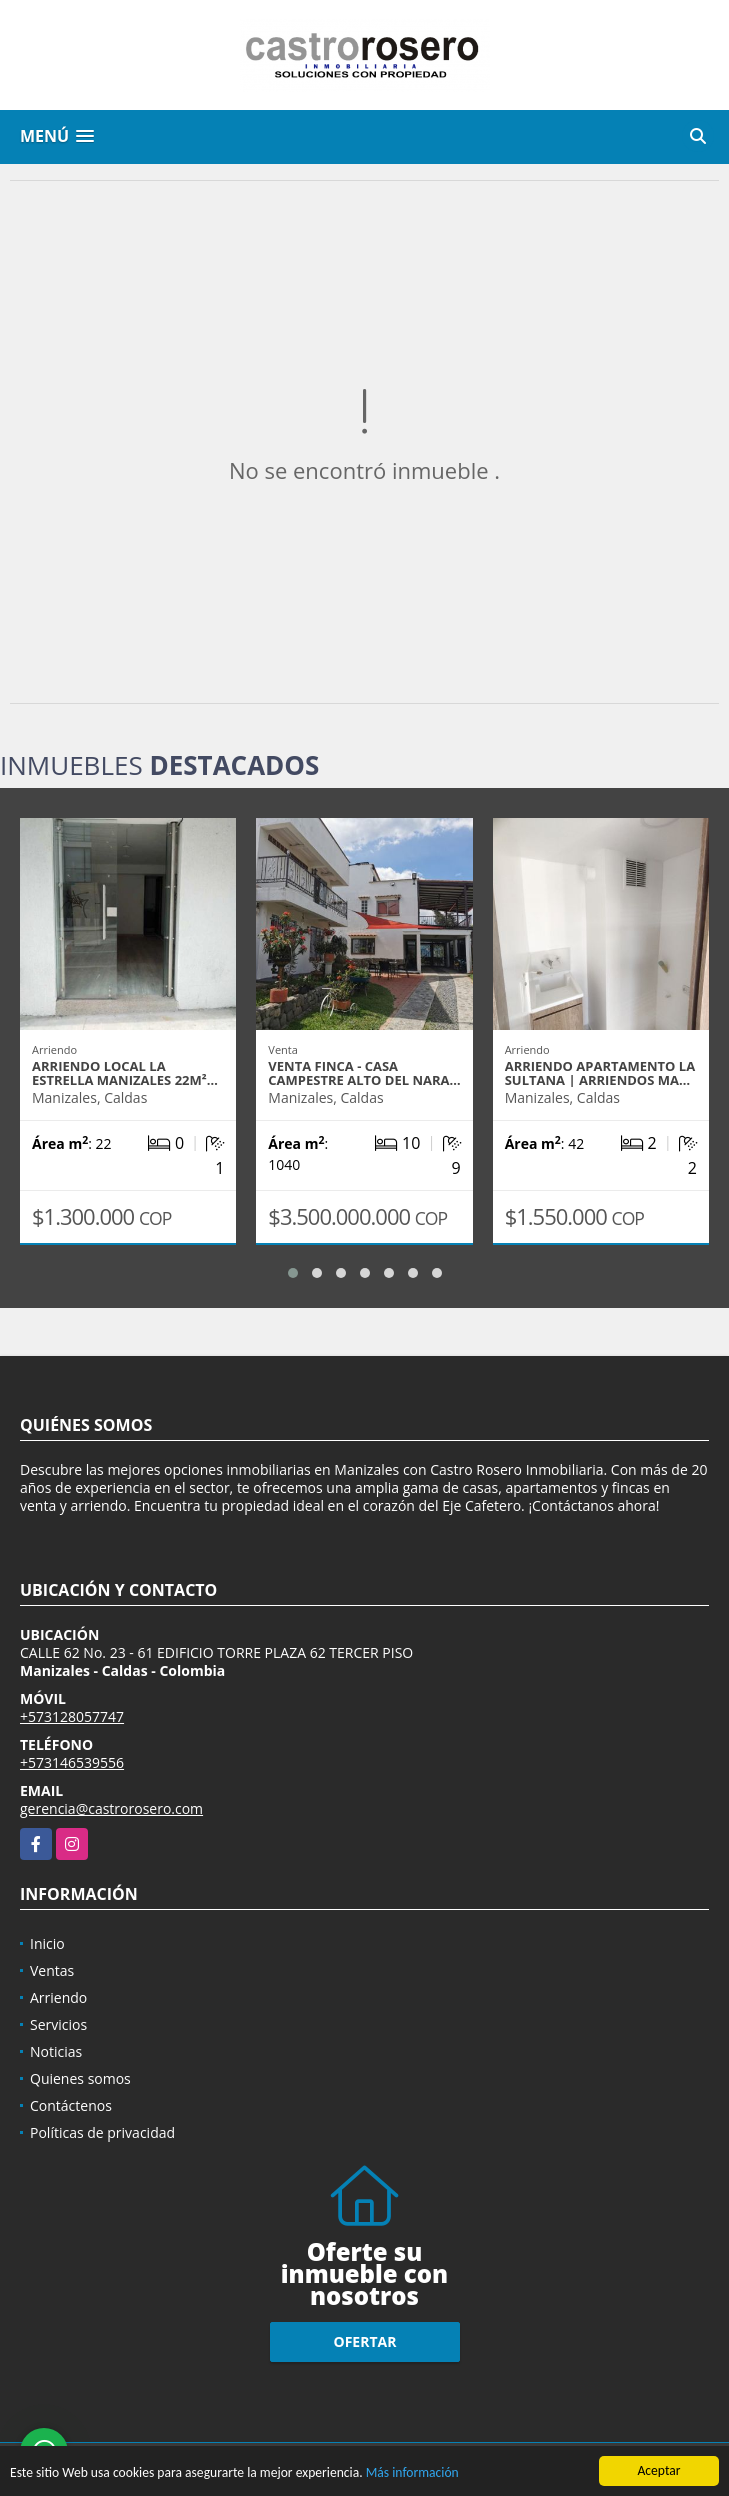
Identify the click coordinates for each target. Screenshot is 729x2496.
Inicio (47, 1943)
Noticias (56, 2051)
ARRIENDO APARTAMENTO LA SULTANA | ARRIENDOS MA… (600, 1073)
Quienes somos (80, 2078)
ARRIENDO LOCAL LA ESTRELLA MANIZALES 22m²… (125, 1073)
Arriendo (58, 1997)
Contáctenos (71, 2105)
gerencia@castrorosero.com (111, 1808)
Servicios (58, 2024)
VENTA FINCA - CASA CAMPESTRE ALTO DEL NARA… (364, 1073)
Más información (412, 2473)
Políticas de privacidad (102, 2132)
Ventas (52, 1970)
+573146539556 (72, 1762)
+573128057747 (72, 1716)
